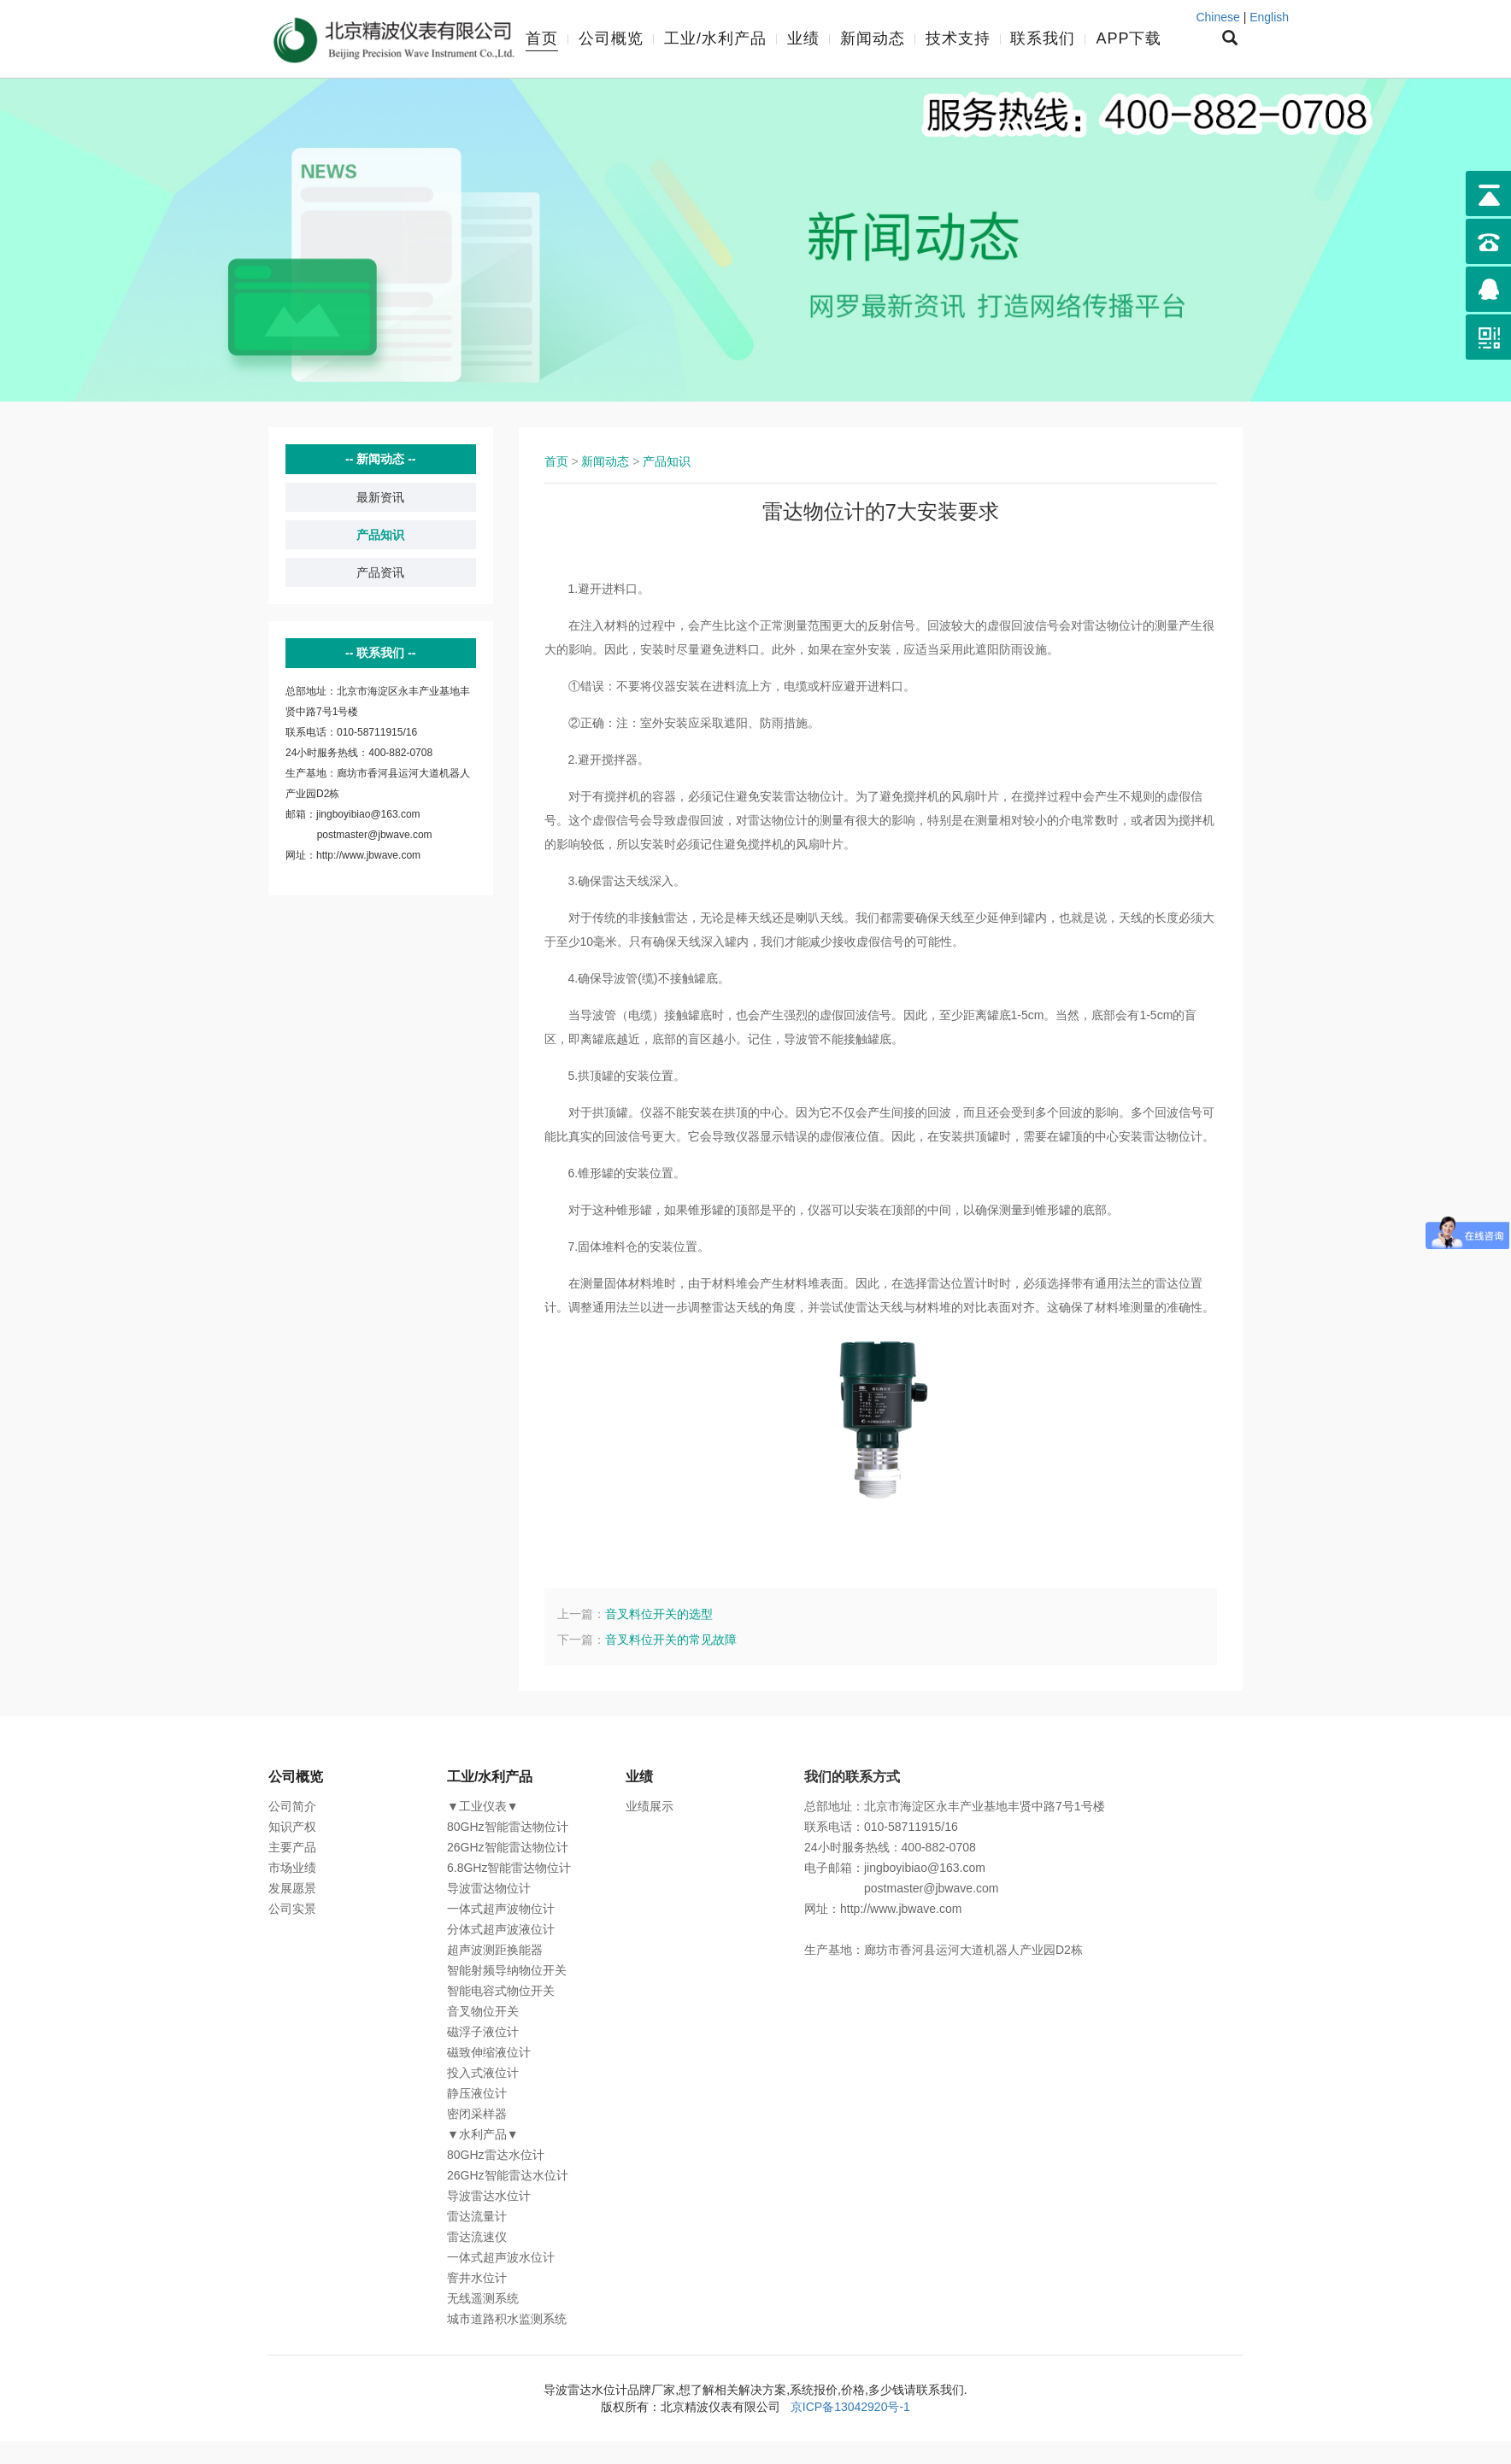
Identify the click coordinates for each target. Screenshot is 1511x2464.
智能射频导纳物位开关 (507, 1970)
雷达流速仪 (477, 2237)
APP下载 (1128, 38)
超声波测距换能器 (495, 1950)
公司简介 (292, 1806)
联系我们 (1042, 38)
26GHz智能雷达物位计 (507, 1847)
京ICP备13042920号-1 (850, 2407)
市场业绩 (292, 1867)
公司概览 (611, 38)
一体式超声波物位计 (501, 1908)
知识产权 (292, 1826)
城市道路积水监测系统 (507, 2319)
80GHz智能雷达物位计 (507, 1826)
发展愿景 (292, 1888)
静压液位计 (477, 2093)
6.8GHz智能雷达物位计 (509, 1867)
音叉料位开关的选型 (659, 1614)
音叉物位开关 (483, 2011)
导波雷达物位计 (489, 1888)
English (1269, 17)
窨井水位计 (477, 2278)
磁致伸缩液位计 (489, 2052)
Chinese (1217, 17)
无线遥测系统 (483, 2298)
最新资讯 (380, 497)
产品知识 (380, 535)
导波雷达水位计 (489, 2196)
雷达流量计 (477, 2216)
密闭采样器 (477, 2114)
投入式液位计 (483, 2073)
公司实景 (292, 1908)
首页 (542, 38)
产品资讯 (380, 572)
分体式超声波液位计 (501, 1929)
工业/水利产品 (715, 38)
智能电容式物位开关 (501, 1991)
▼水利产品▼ (483, 2134)
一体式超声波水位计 (501, 2257)
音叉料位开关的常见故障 (671, 1639)
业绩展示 (649, 1806)
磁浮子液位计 (483, 2032)
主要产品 (292, 1847)
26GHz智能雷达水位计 (507, 2175)
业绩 (803, 38)
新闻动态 (872, 38)
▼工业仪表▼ (483, 1806)
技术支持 (958, 38)
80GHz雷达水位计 (495, 2155)
